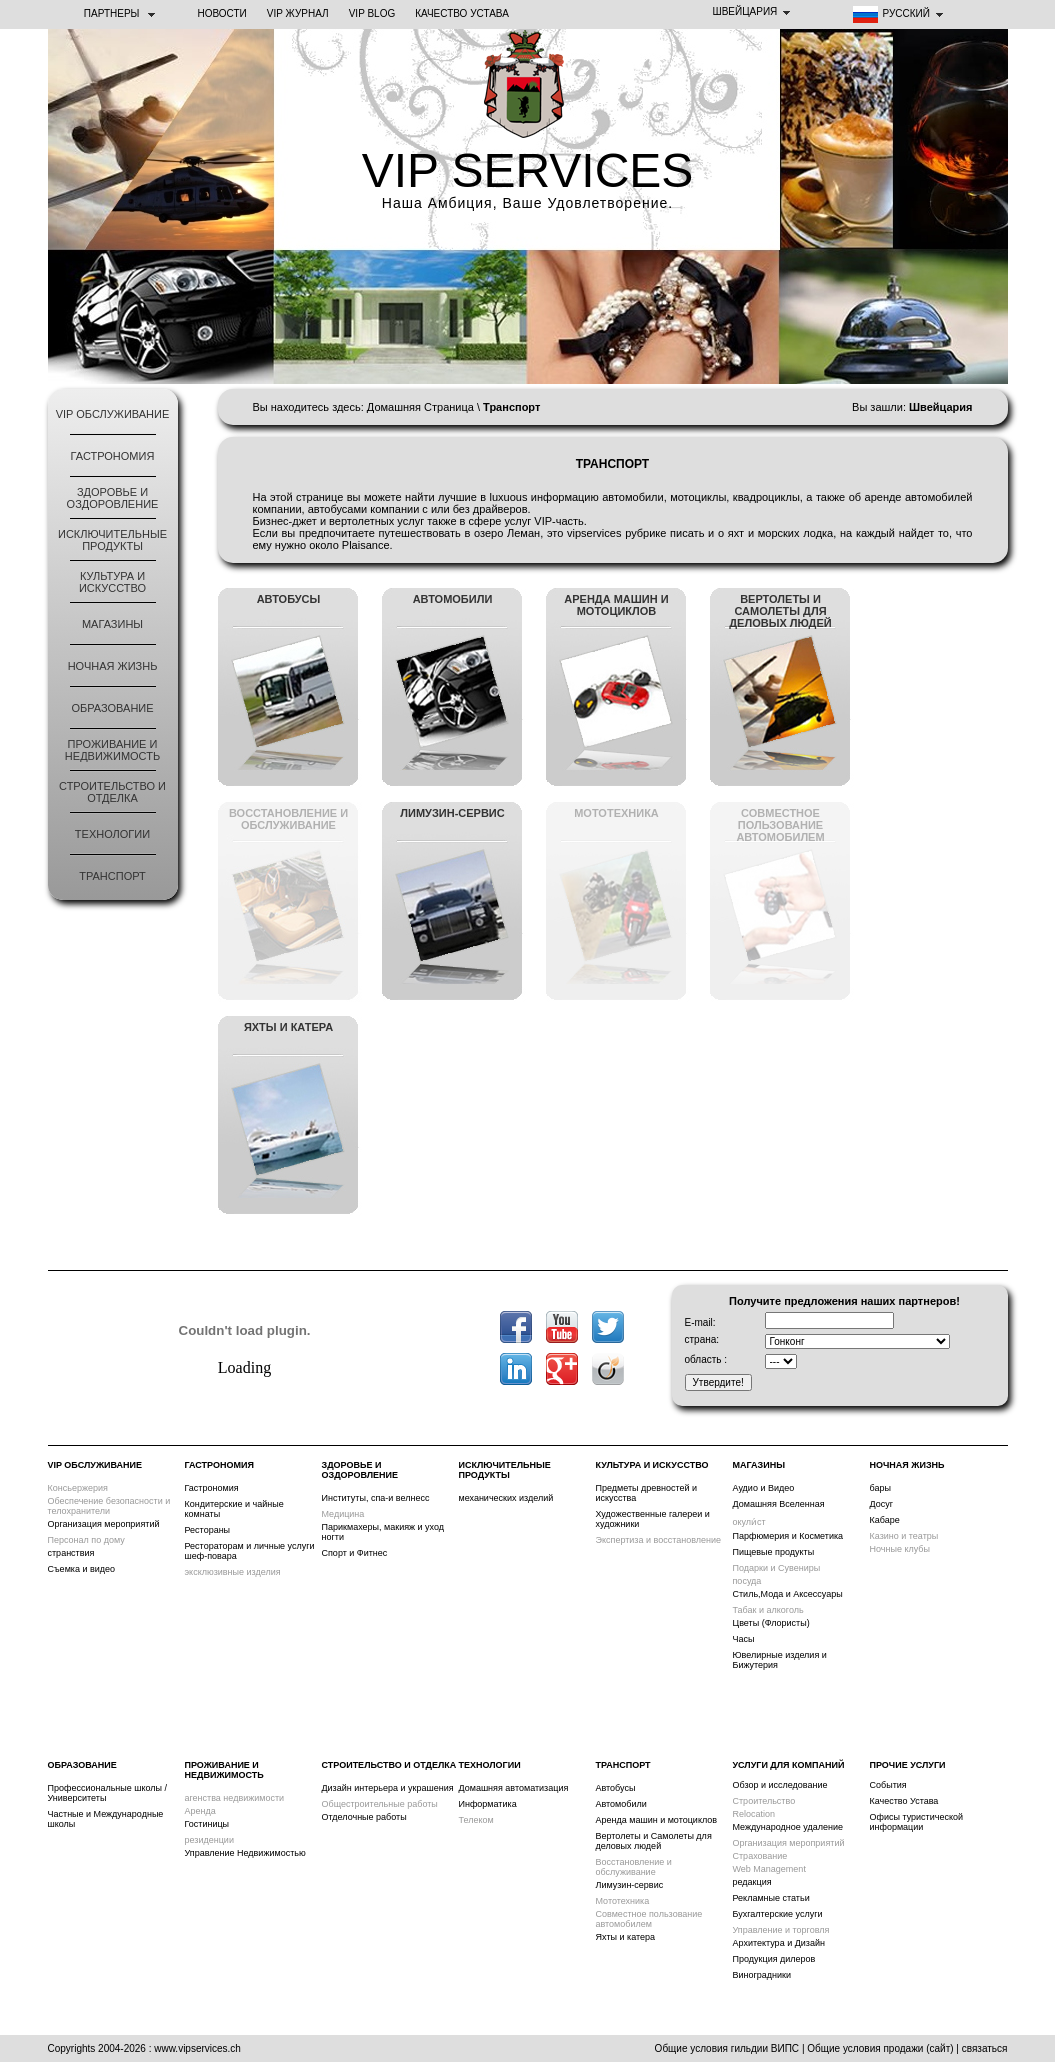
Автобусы (616, 1788)
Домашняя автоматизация (514, 1788)
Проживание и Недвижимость (112, 750)
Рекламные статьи (771, 1898)
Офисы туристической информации (916, 1822)
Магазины (112, 624)
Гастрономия (113, 456)
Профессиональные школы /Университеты (108, 1793)
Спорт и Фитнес (355, 1553)
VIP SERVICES (528, 170)
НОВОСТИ (222, 13)
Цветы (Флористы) (771, 1623)
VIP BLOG (372, 13)
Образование (112, 708)
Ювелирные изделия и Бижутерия (780, 1660)
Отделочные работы (364, 1817)
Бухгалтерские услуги (778, 1914)
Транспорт (112, 876)
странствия (71, 1553)
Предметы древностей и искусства (647, 1493)
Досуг (881, 1504)
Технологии (112, 834)
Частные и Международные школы (106, 1819)
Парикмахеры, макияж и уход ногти (383, 1532)
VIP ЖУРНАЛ (298, 13)
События (888, 1785)
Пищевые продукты (774, 1552)
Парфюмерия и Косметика (788, 1536)
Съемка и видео (82, 1569)
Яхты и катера (626, 1937)
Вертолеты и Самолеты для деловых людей (654, 1841)
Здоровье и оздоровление (113, 498)
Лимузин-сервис (630, 1885)
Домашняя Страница (420, 407)
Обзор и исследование (780, 1785)
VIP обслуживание (113, 414)
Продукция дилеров (774, 1959)
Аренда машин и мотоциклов (657, 1820)
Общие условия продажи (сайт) (880, 2048)
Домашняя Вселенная (779, 1504)
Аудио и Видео (764, 1488)
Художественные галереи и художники (653, 1519)
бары (880, 1488)
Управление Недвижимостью (245, 1853)
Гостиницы (207, 1824)
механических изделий (506, 1498)
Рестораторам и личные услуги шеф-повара (250, 1551)
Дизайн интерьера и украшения (388, 1788)
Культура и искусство (112, 582)
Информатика (488, 1804)
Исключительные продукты (112, 540)
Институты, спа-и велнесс (376, 1498)
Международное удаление (788, 1827)
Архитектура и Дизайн (779, 1943)
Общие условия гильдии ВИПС (727, 2048)
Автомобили (621, 1804)
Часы (744, 1639)
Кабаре (885, 1520)
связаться (985, 2048)
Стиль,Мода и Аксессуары (788, 1594)
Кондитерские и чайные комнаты (234, 1509)
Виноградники (762, 1975)
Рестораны (208, 1530)
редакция (752, 1882)
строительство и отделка (112, 792)
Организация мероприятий (104, 1524)
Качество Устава (462, 13)
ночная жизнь (113, 666)
